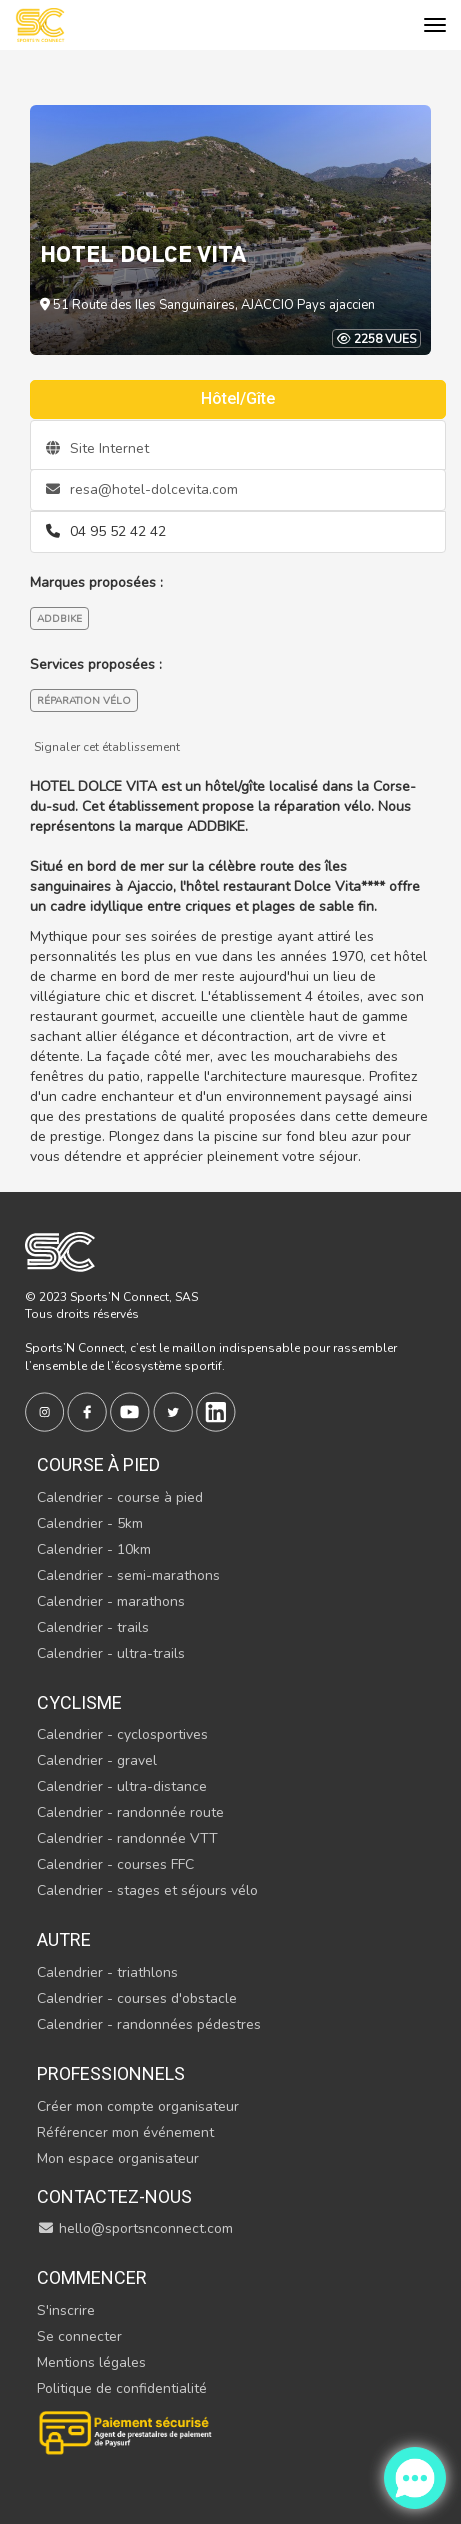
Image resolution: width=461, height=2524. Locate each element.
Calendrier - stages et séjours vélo (147, 1890)
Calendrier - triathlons (107, 1972)
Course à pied (98, 1464)
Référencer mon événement (125, 2132)
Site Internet (97, 448)
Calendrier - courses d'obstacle (137, 1998)
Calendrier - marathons (111, 1601)
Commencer (92, 2277)
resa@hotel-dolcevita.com (142, 489)
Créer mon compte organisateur (138, 2106)
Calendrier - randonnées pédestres (149, 2024)
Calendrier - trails (93, 1627)
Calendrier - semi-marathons (128, 1575)
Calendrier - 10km (94, 1549)
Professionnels (111, 2073)
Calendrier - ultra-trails (111, 1653)
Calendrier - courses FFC (115, 1864)
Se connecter (79, 2336)
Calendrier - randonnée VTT (127, 1838)
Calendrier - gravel (97, 1760)
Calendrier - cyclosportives (122, 1734)
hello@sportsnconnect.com (135, 2228)
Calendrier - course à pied (120, 1497)
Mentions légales (91, 2362)
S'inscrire (66, 2310)
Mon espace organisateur (118, 2158)
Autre (64, 1939)
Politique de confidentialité (122, 2388)
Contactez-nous (114, 2196)
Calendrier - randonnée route (130, 1812)
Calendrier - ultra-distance (122, 1786)
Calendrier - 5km (90, 1523)
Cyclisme (79, 1702)
